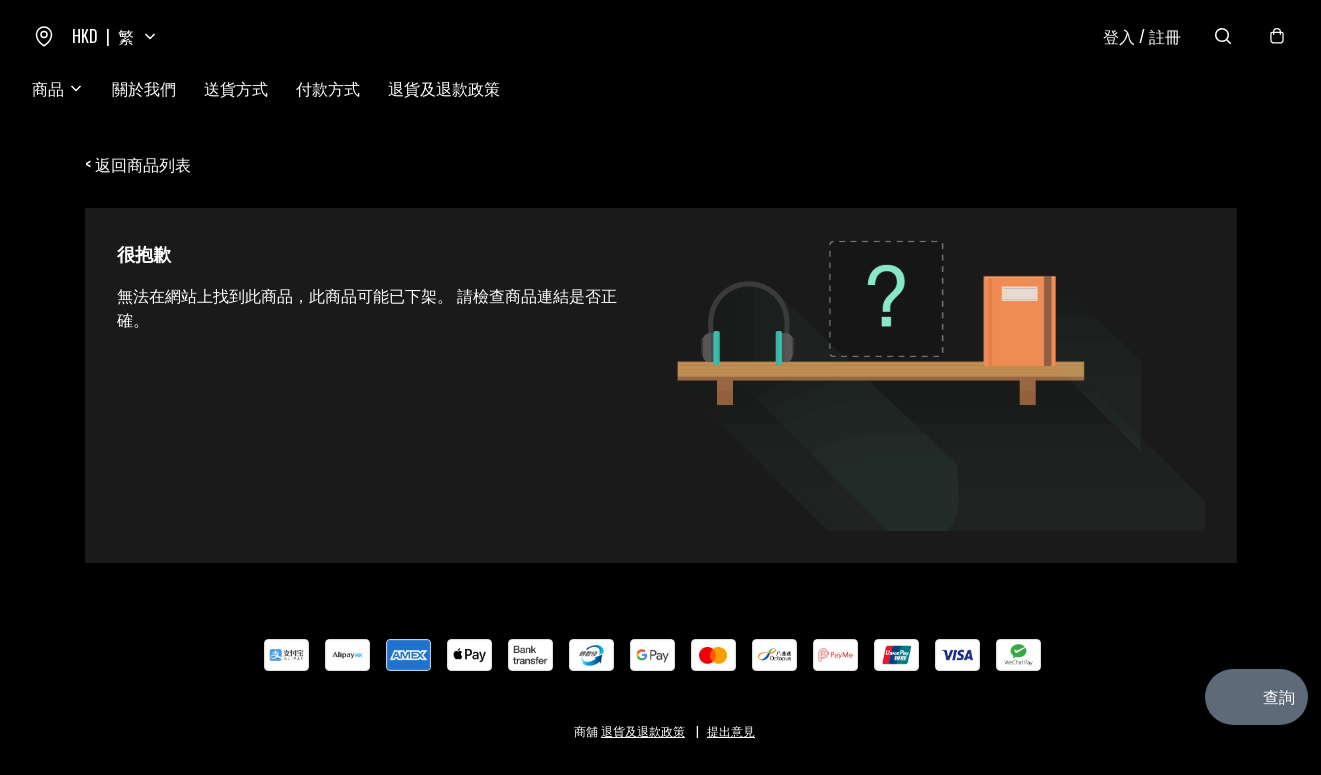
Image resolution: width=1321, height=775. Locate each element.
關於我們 (144, 88)
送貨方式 (236, 88)
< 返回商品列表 (138, 164)
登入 (1142, 36)
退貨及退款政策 (444, 88)
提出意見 (731, 730)
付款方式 (328, 88)
